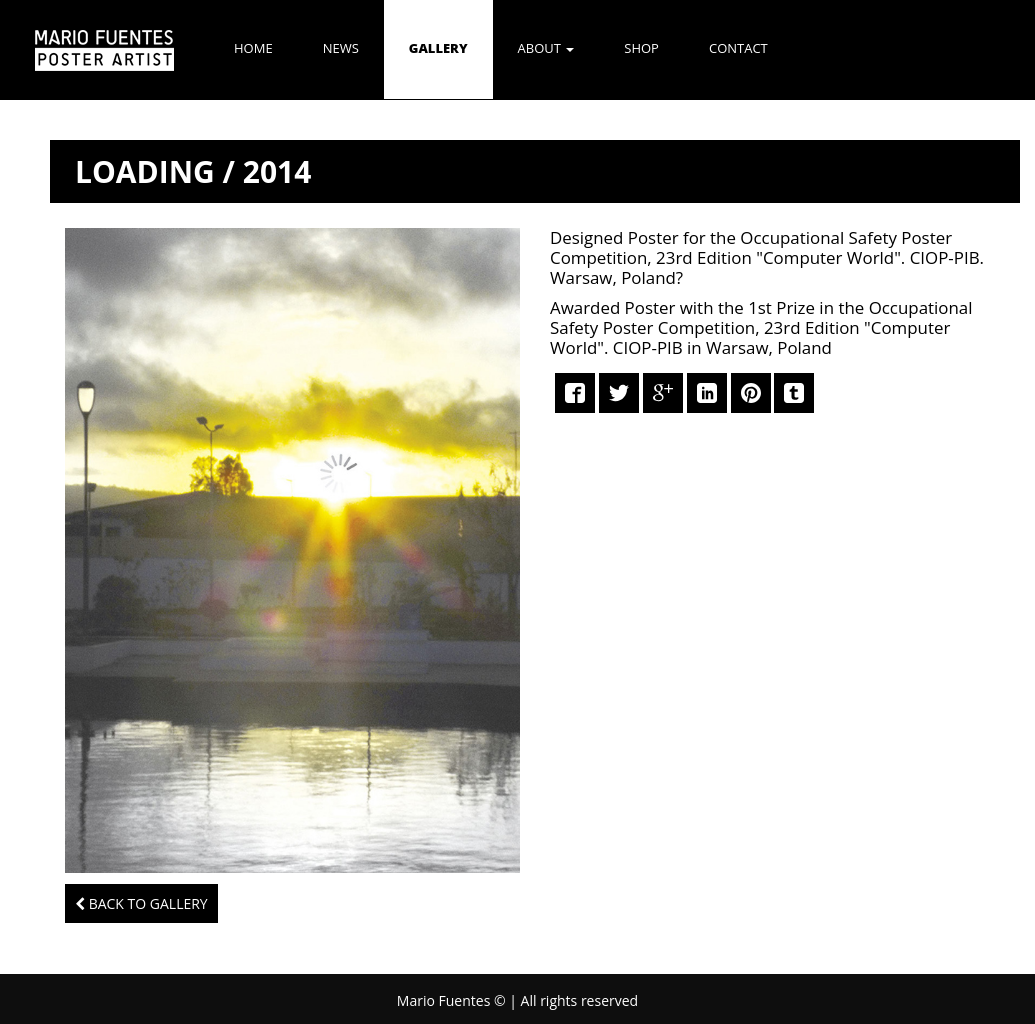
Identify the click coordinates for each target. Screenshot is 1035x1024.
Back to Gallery (141, 903)
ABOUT (546, 48)
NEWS (341, 48)
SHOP (641, 48)
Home (253, 48)
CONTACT (738, 48)
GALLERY (438, 48)
